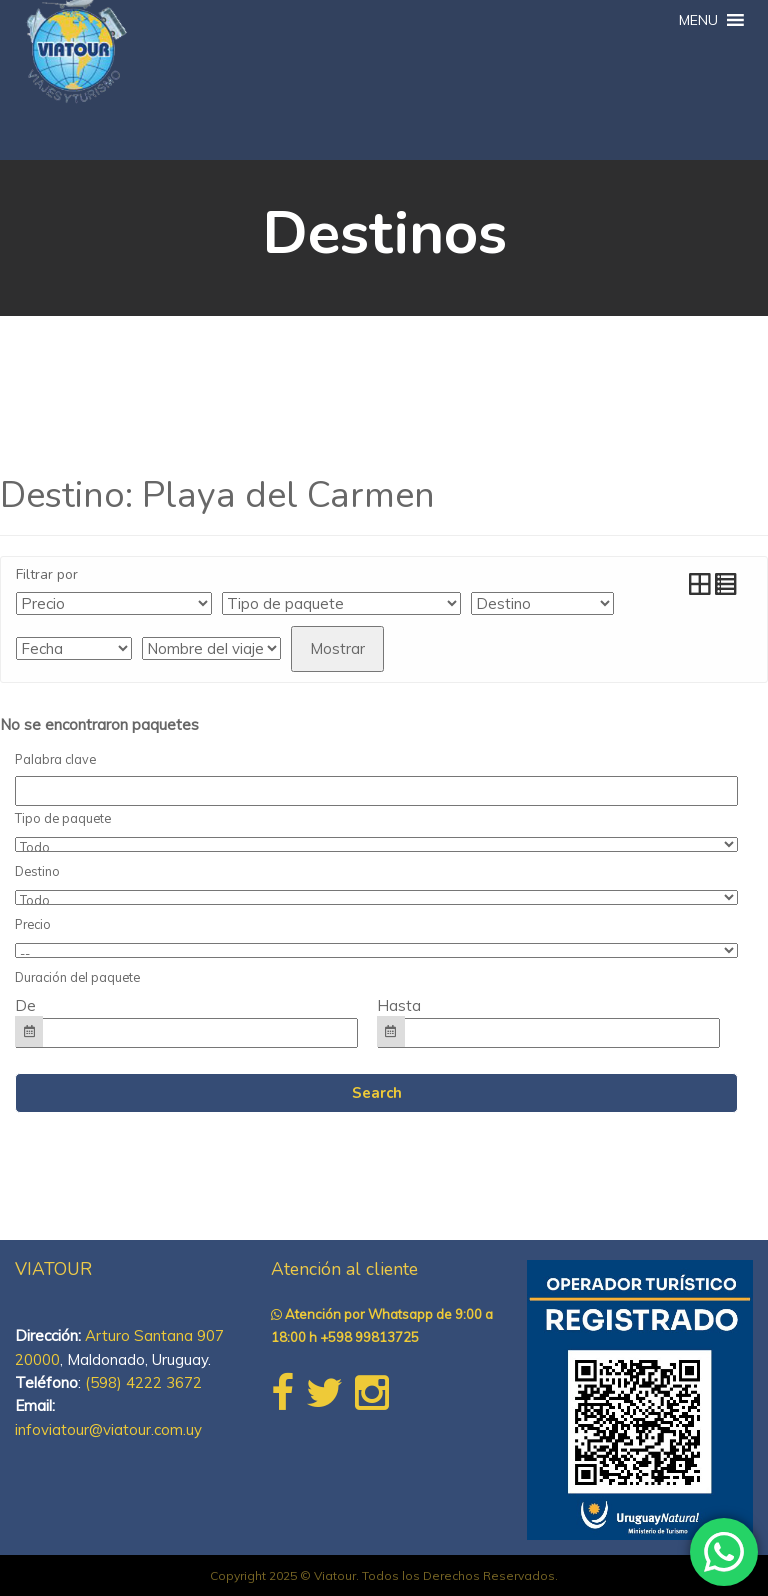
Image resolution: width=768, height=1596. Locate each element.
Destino (37, 871)
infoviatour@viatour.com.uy (108, 1429)
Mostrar (337, 648)
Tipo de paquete (63, 818)
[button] (698, 20)
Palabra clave (55, 759)
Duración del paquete (77, 977)
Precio (33, 924)
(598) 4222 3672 (143, 1382)
